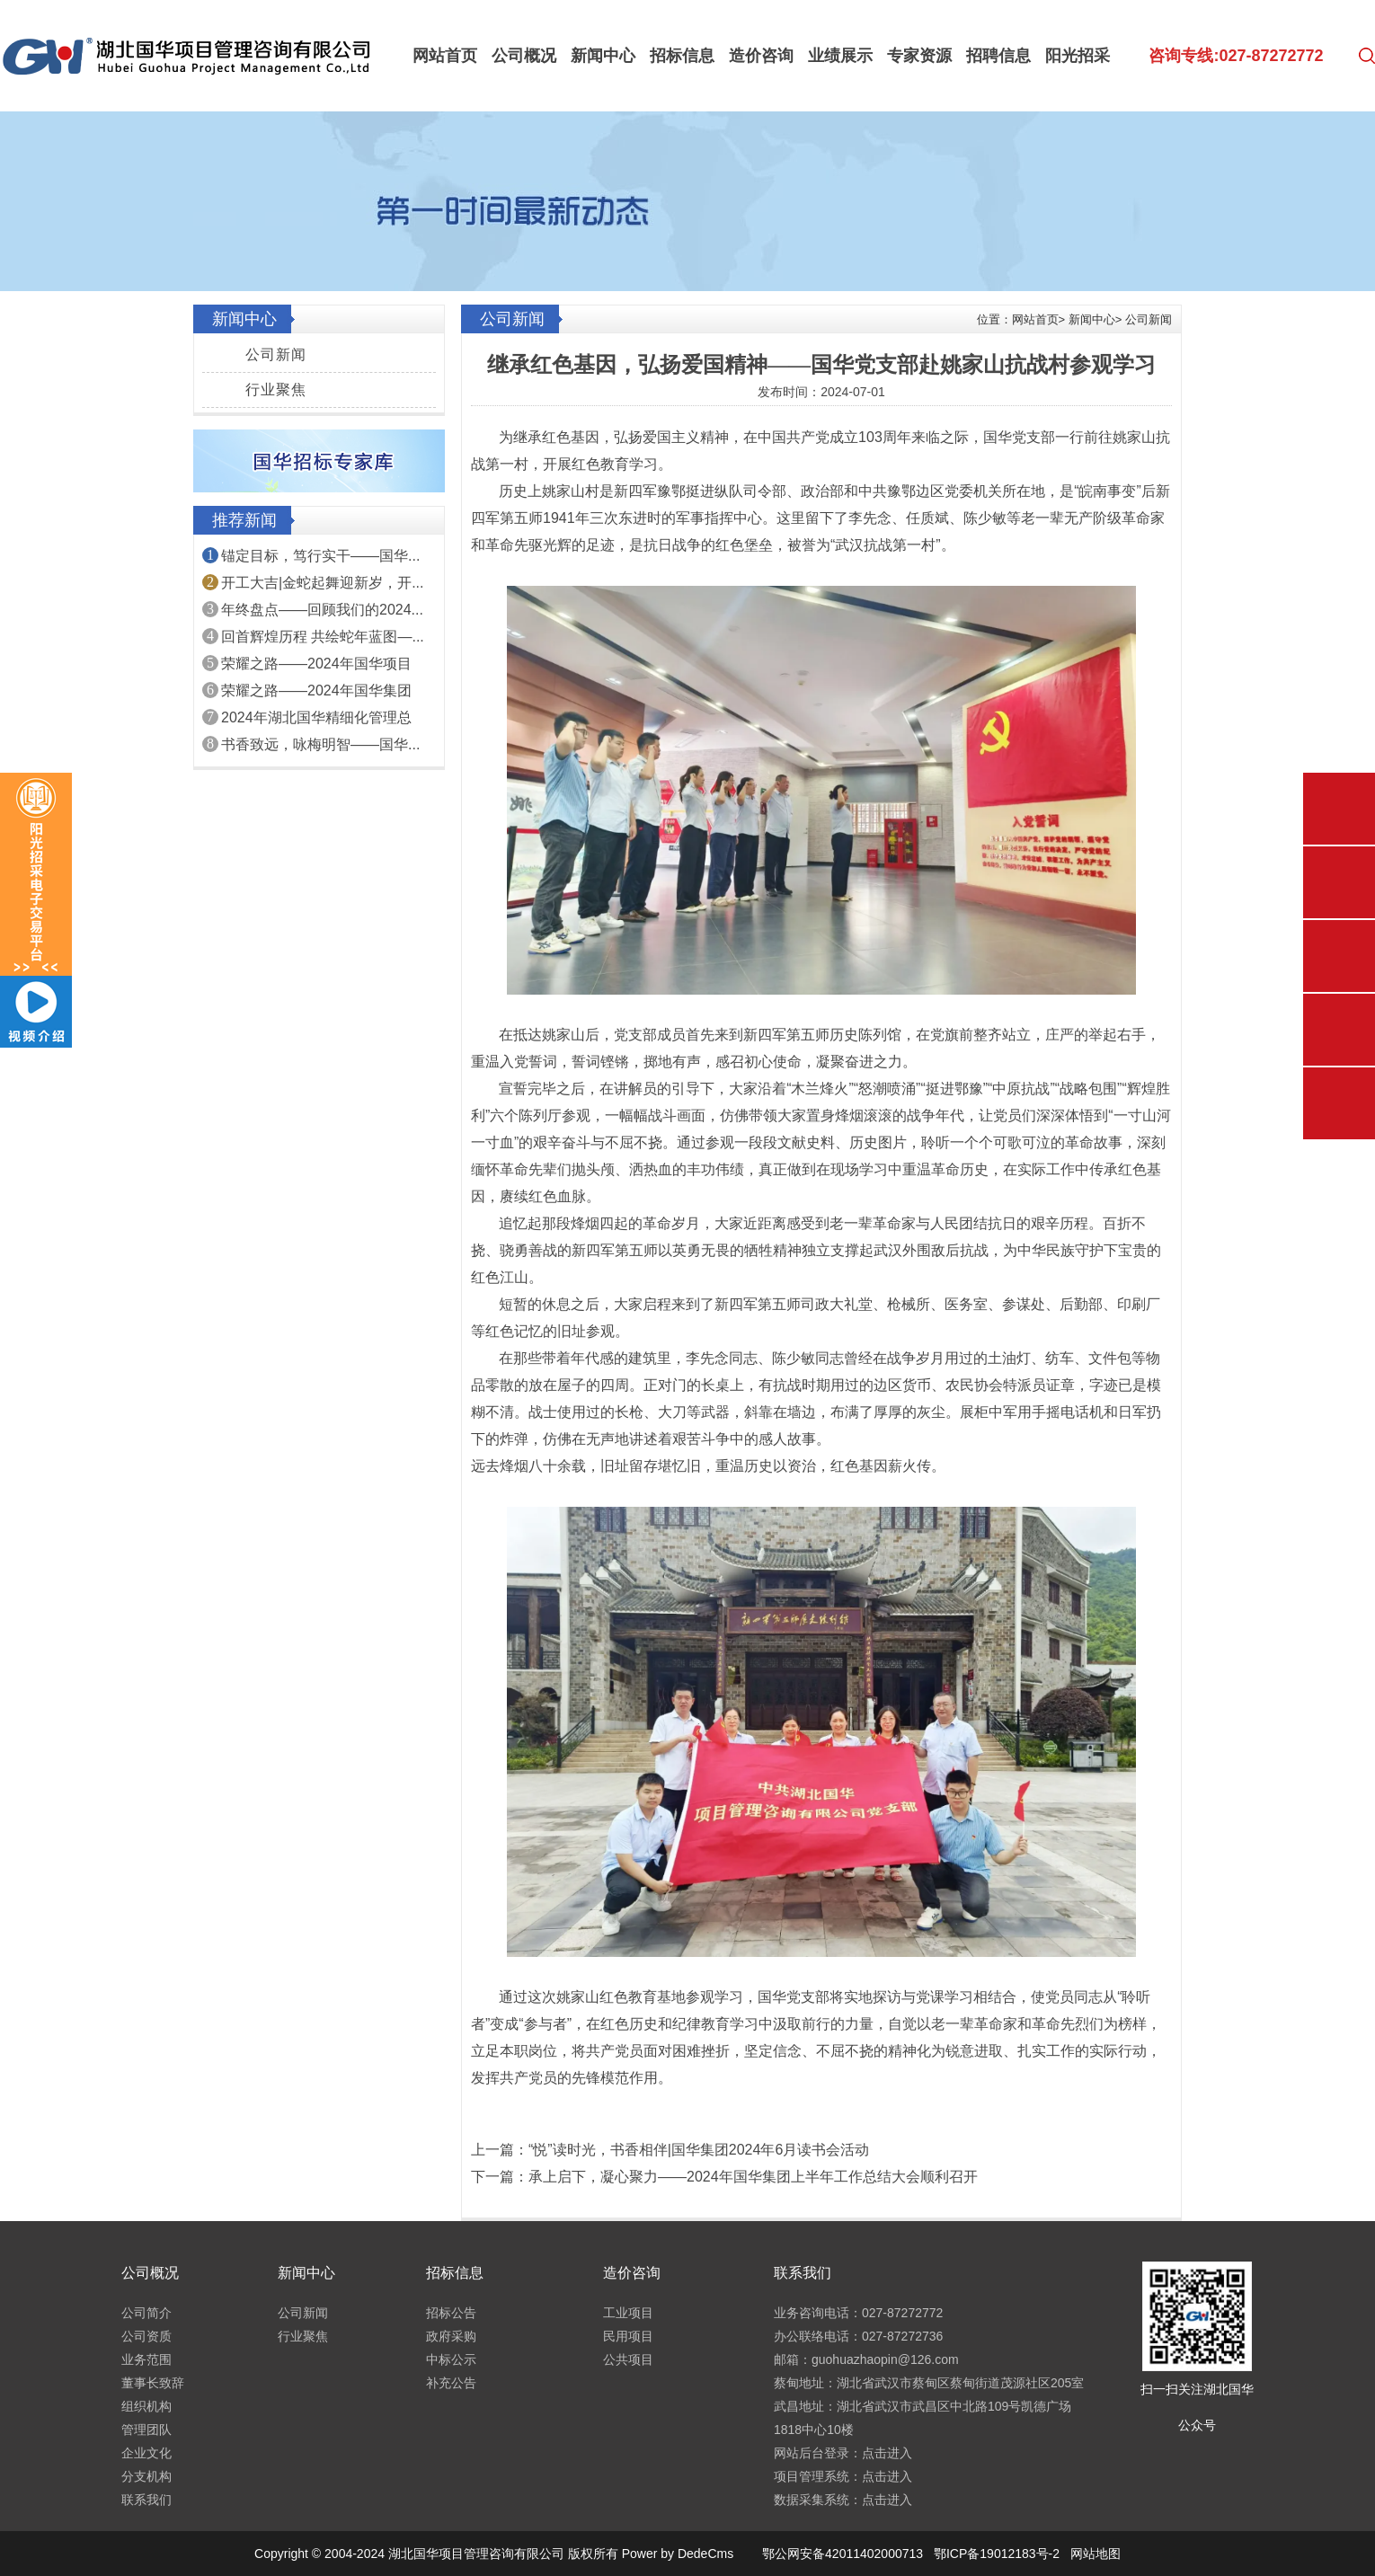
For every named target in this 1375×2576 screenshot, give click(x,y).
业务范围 (146, 2359)
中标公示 (451, 2359)
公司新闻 (275, 354)
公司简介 (146, 2313)
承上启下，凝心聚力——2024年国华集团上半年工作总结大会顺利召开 (753, 2176)
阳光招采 (1077, 56)
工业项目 (628, 2313)
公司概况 (524, 56)
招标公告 (451, 2313)
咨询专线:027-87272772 (1236, 56)
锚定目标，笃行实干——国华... (320, 555)
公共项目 (628, 2359)
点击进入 (887, 2453)
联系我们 (146, 2499)
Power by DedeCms (678, 2553)
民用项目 (628, 2336)
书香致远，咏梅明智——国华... (320, 744)
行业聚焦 (275, 389)
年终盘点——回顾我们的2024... (322, 609)
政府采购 (451, 2336)
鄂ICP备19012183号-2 (997, 2553)
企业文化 (146, 2453)
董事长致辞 (152, 2383)
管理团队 (146, 2429)
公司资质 (146, 2336)
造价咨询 (761, 56)
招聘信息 (998, 56)
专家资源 (919, 56)
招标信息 (682, 56)
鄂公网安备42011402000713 (842, 2553)
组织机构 (146, 2406)
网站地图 (1095, 2553)
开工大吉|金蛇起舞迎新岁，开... (322, 582)
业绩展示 (840, 56)
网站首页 (444, 56)
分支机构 (146, 2476)
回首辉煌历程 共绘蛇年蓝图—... (322, 636)
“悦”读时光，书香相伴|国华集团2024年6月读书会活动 (698, 2149)
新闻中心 (603, 56)
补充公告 (451, 2383)
